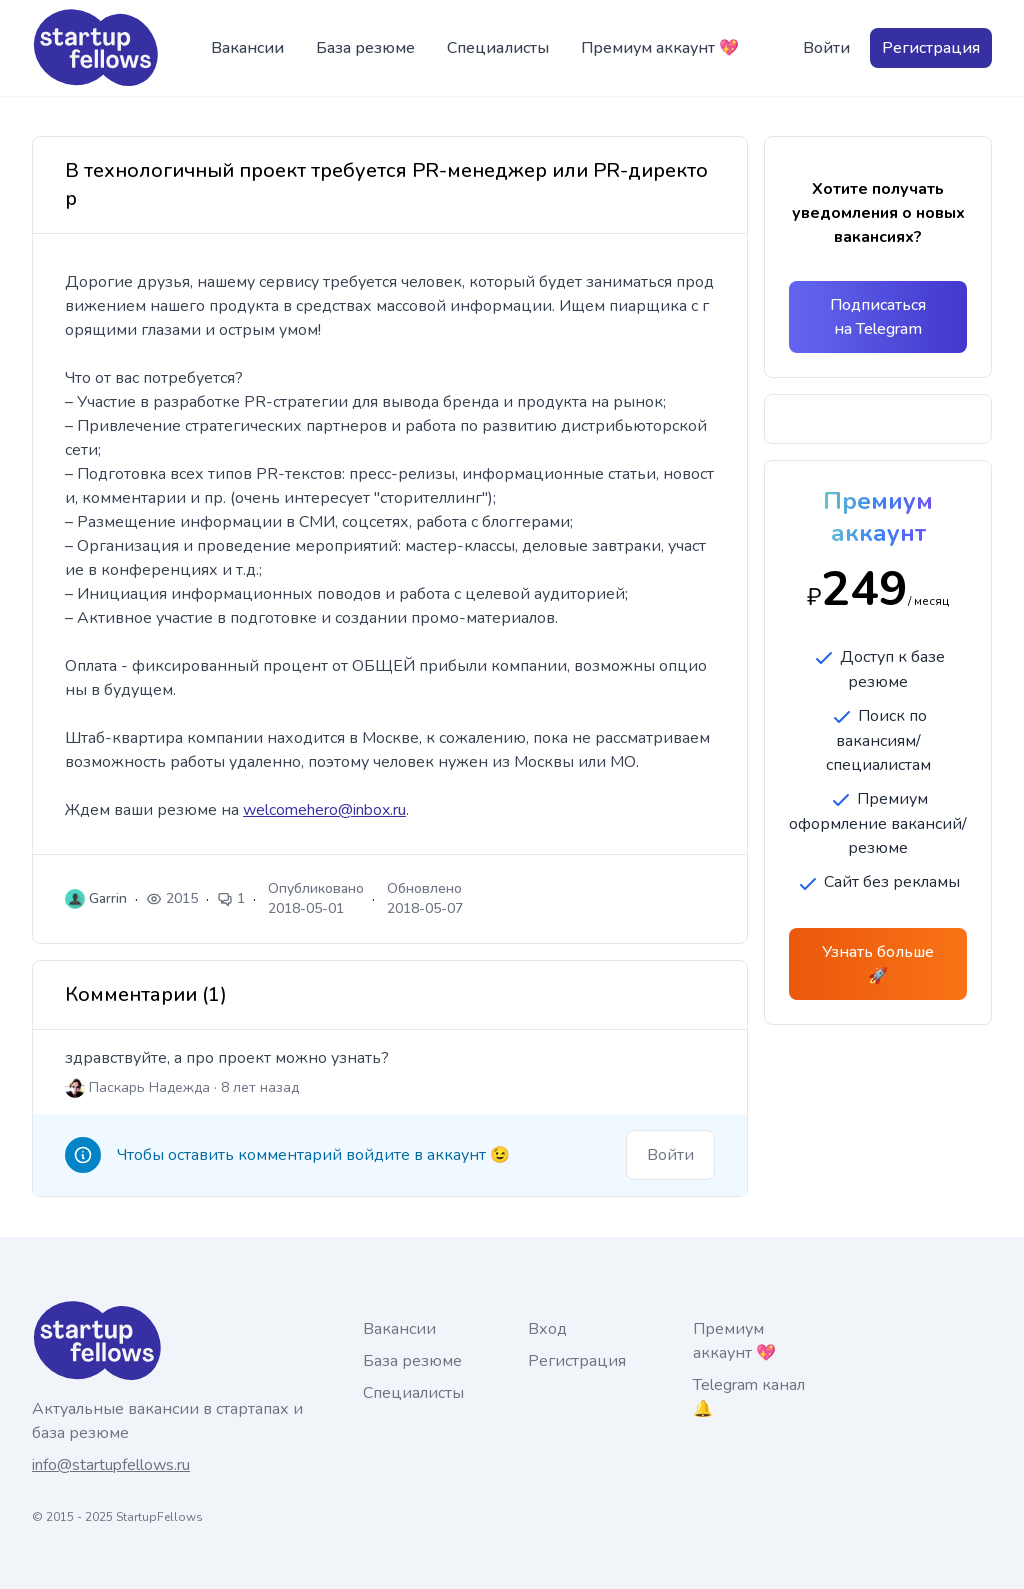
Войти (826, 48)
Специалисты (498, 48)
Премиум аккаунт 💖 (660, 48)
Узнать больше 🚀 (878, 964)
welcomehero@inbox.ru (324, 810)
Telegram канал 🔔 (749, 1397)
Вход (547, 1329)
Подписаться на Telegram (878, 317)
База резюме (365, 48)
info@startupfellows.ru (111, 1465)
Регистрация (931, 48)
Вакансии (247, 48)
